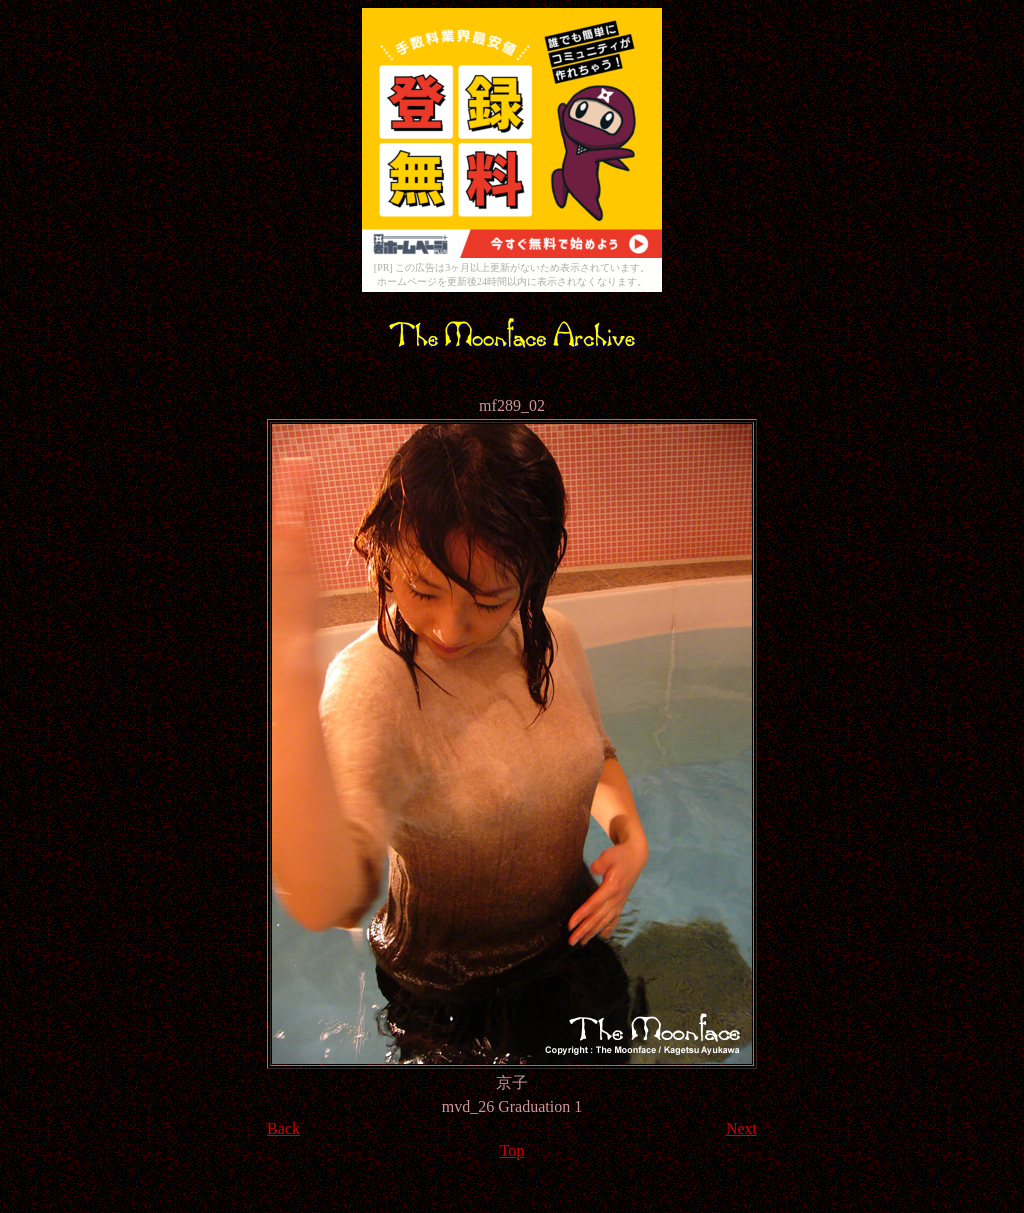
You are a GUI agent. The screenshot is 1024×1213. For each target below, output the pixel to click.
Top (512, 1150)
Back (283, 1128)
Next (741, 1128)
